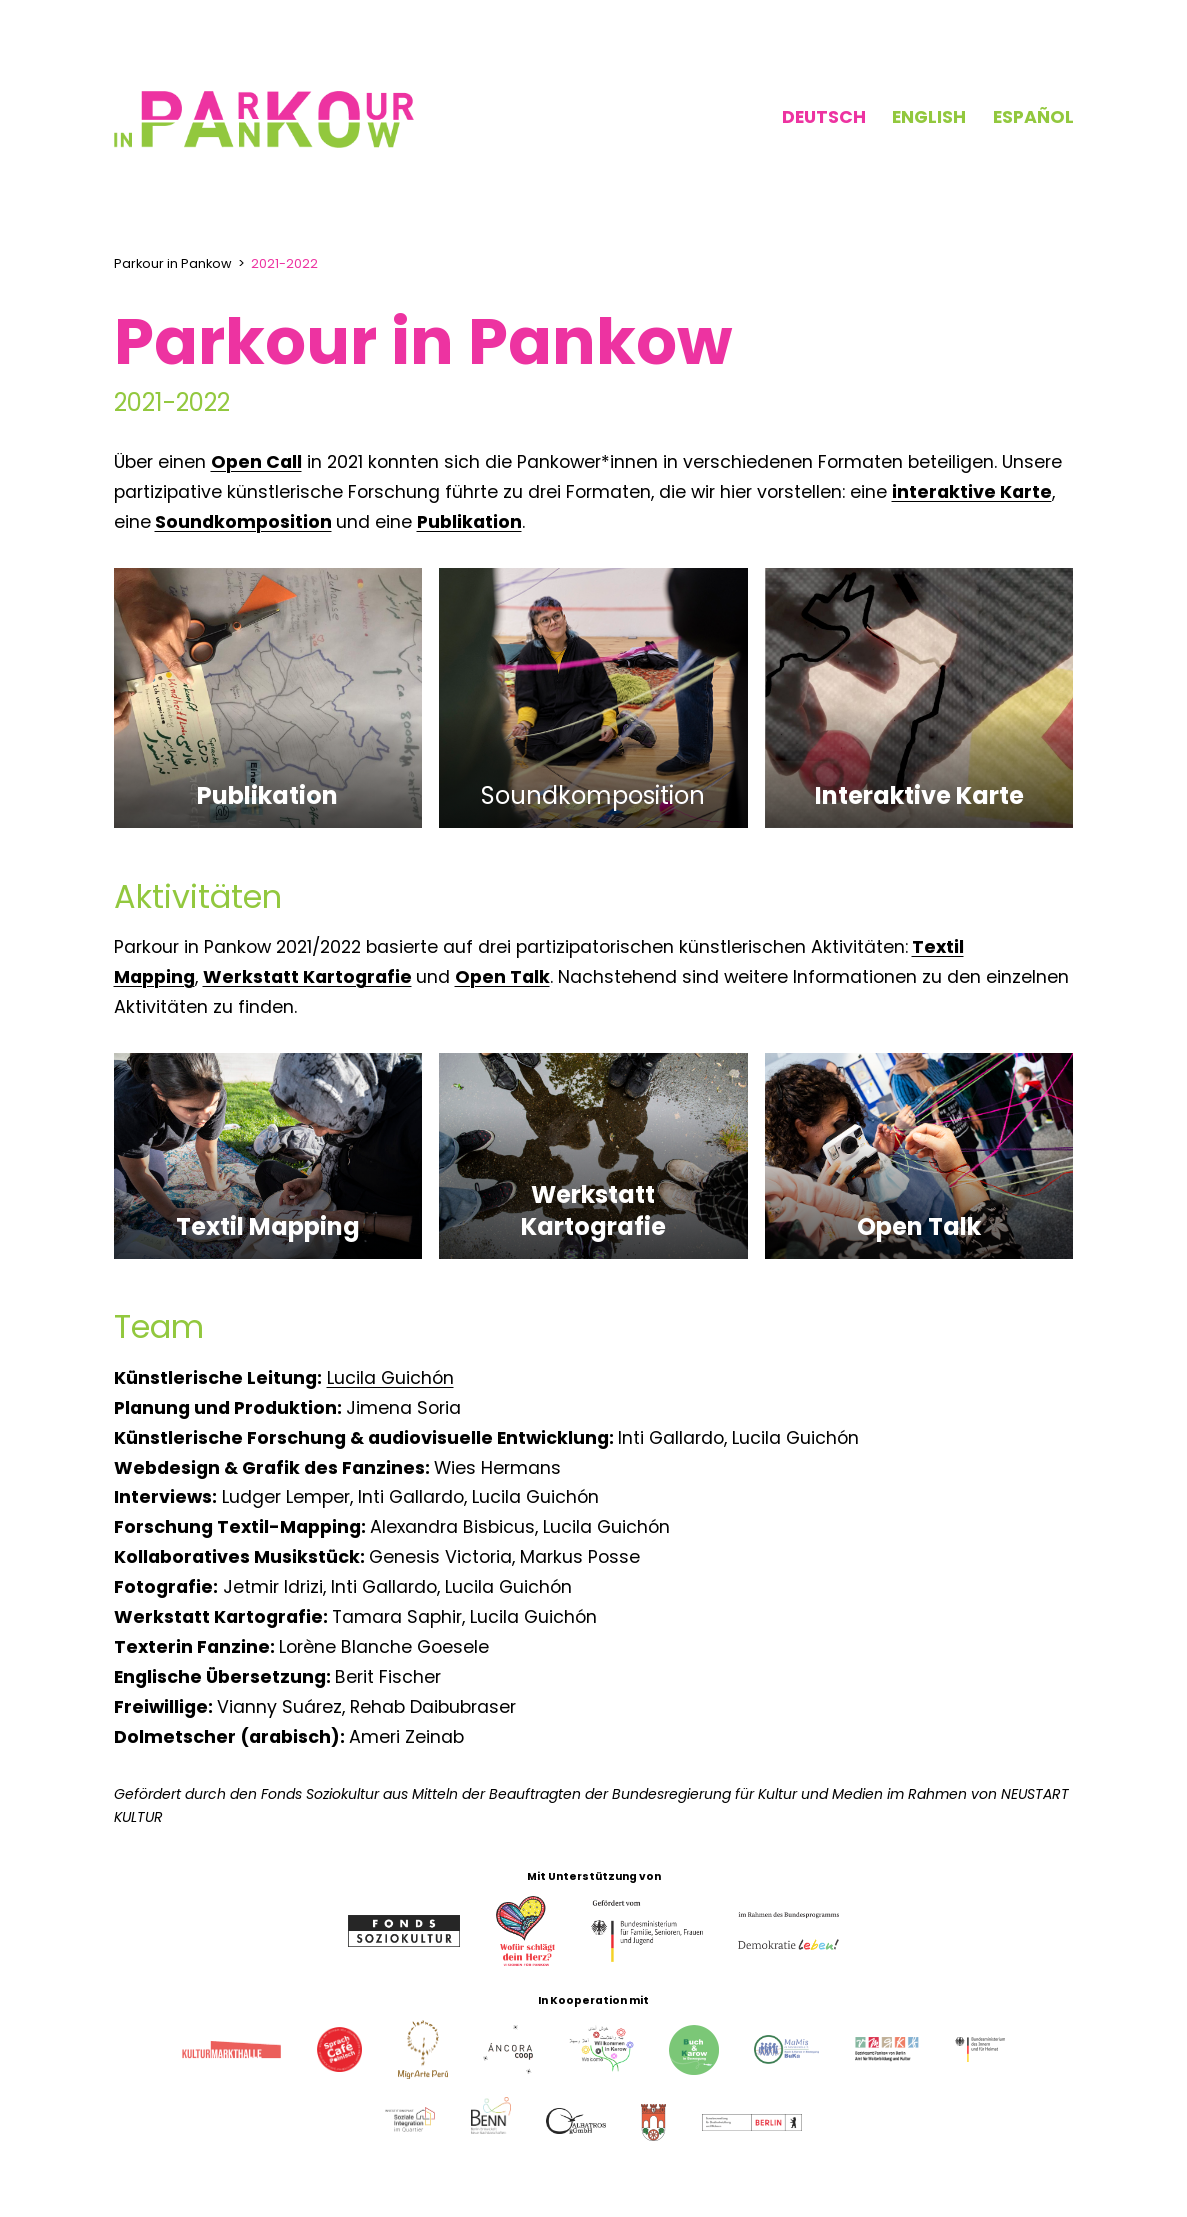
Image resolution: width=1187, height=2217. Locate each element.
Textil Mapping (268, 1226)
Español (1033, 117)
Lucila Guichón (390, 1378)
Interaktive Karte (919, 795)
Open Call (256, 462)
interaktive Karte (972, 492)
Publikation (469, 522)
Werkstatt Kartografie (307, 977)
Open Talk (502, 977)
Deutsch (824, 117)
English (929, 117)
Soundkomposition (243, 522)
